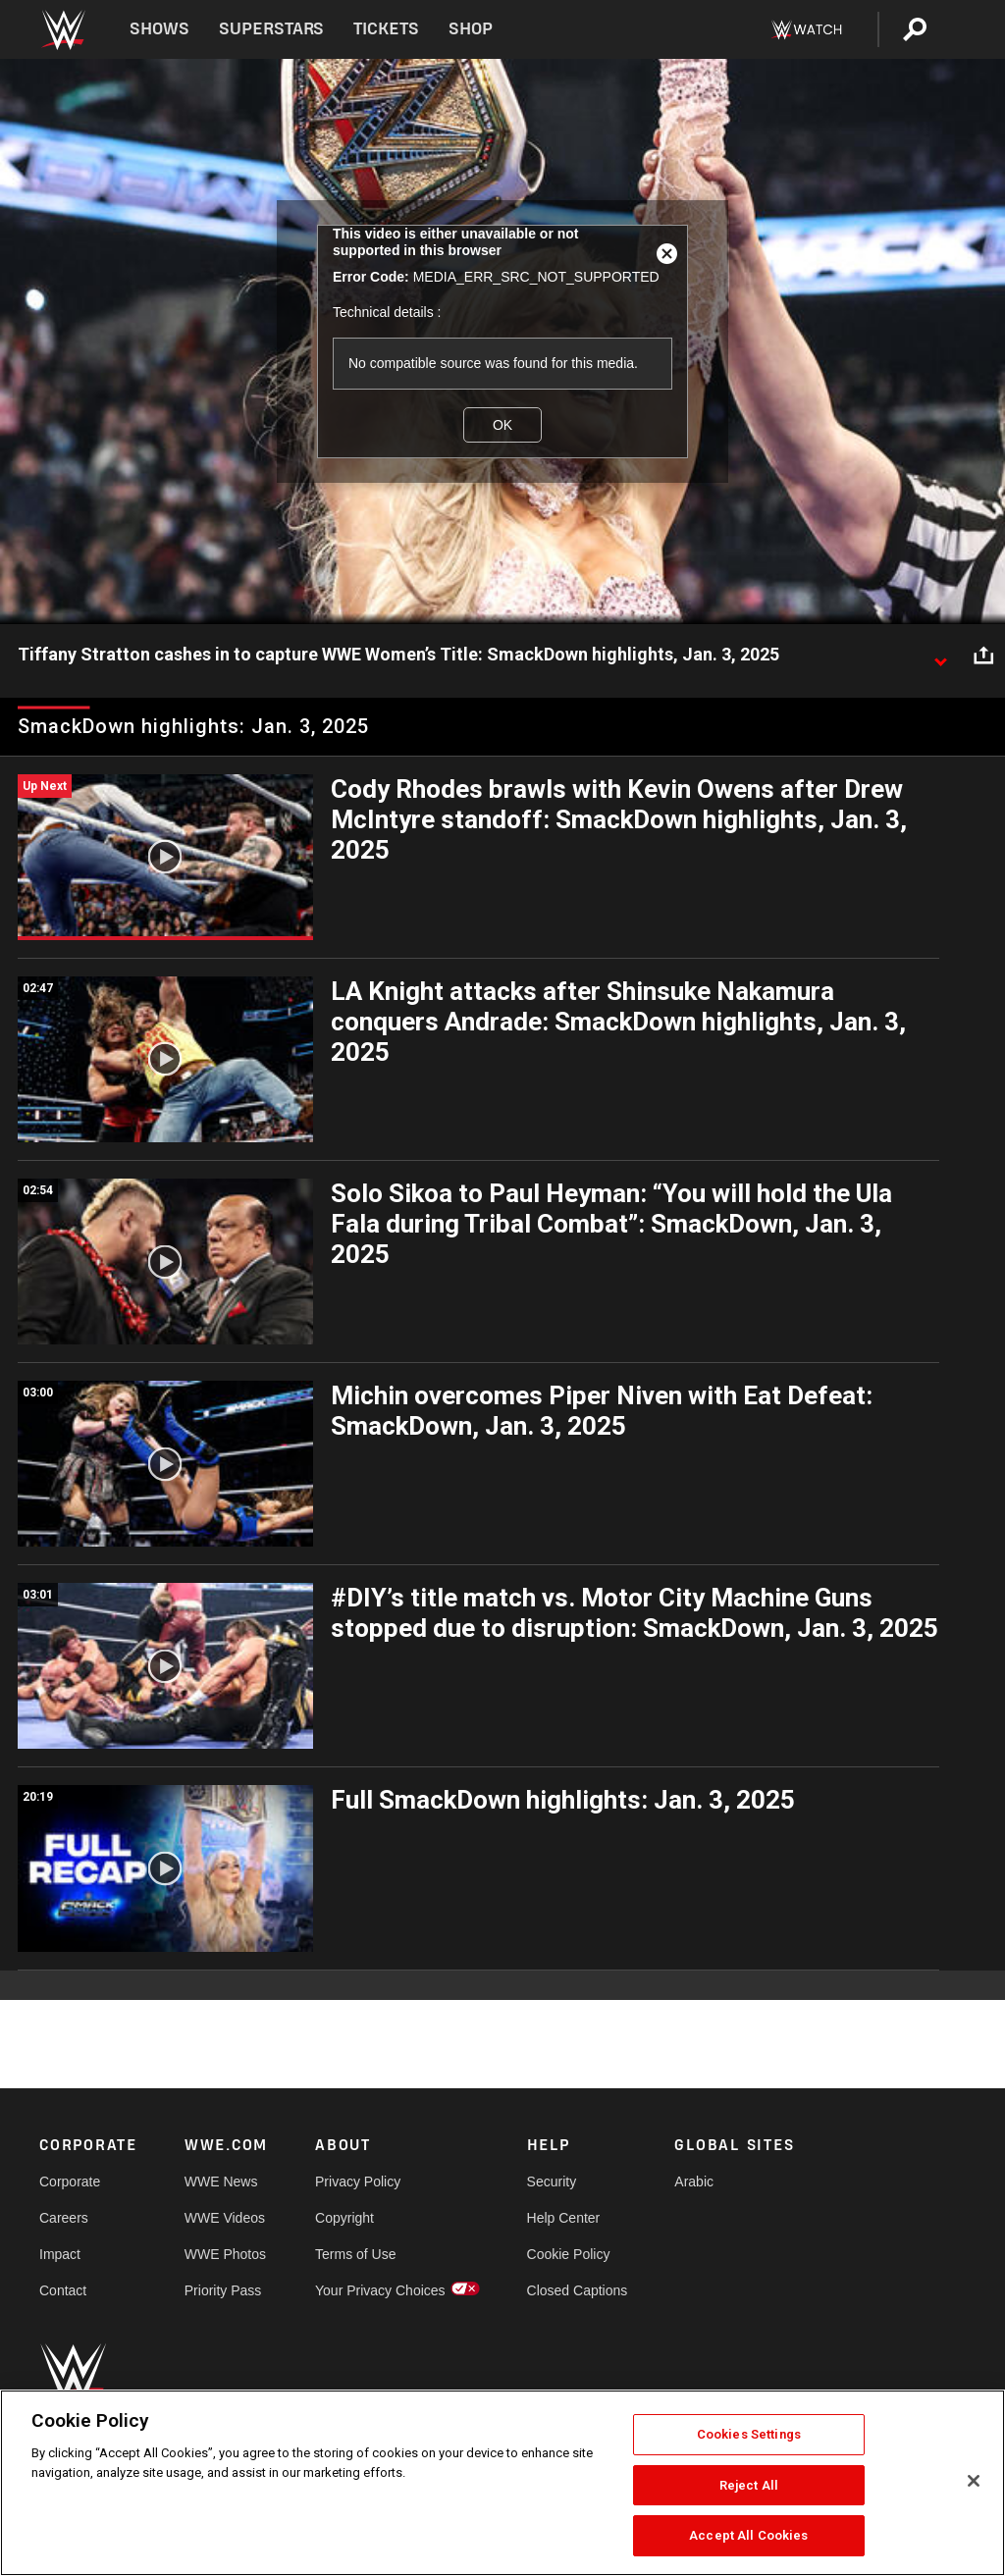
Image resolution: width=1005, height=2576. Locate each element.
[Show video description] (940, 655)
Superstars (272, 29)
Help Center (564, 2218)
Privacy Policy (357, 2181)
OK (502, 425)
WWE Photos (225, 2254)
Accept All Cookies (748, 2535)
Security (552, 2181)
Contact (62, 2290)
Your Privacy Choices (380, 2290)
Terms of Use (355, 2254)
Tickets (386, 29)
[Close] (973, 2480)
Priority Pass (223, 2290)
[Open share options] (983, 655)
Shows (159, 29)
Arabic (694, 2181)
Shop (471, 29)
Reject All (748, 2485)
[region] (502, 2483)
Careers (63, 2218)
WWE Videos (225, 2218)
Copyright (344, 2218)
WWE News (221, 2181)
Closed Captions (577, 2290)
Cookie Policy (568, 2254)
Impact (59, 2254)
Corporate (69, 2181)
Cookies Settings (749, 2434)
